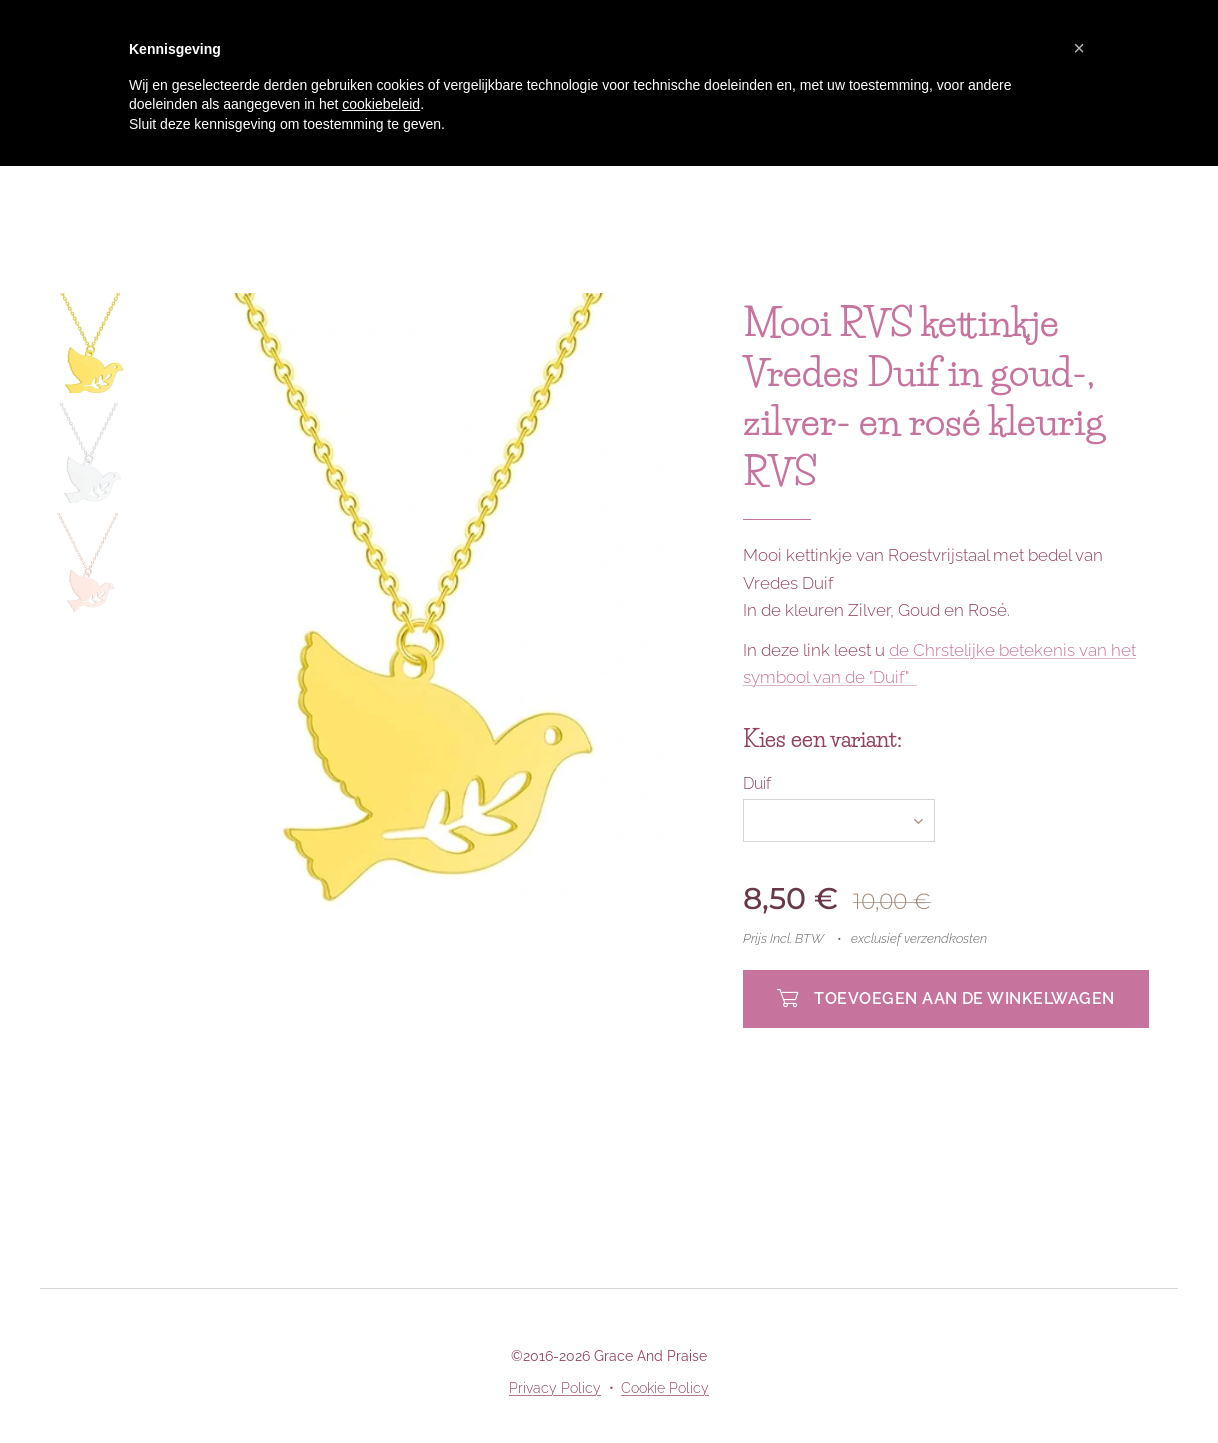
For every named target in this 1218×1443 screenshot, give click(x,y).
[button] (1079, 48)
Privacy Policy (555, 1388)
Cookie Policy (665, 1388)
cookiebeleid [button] (381, 104)
